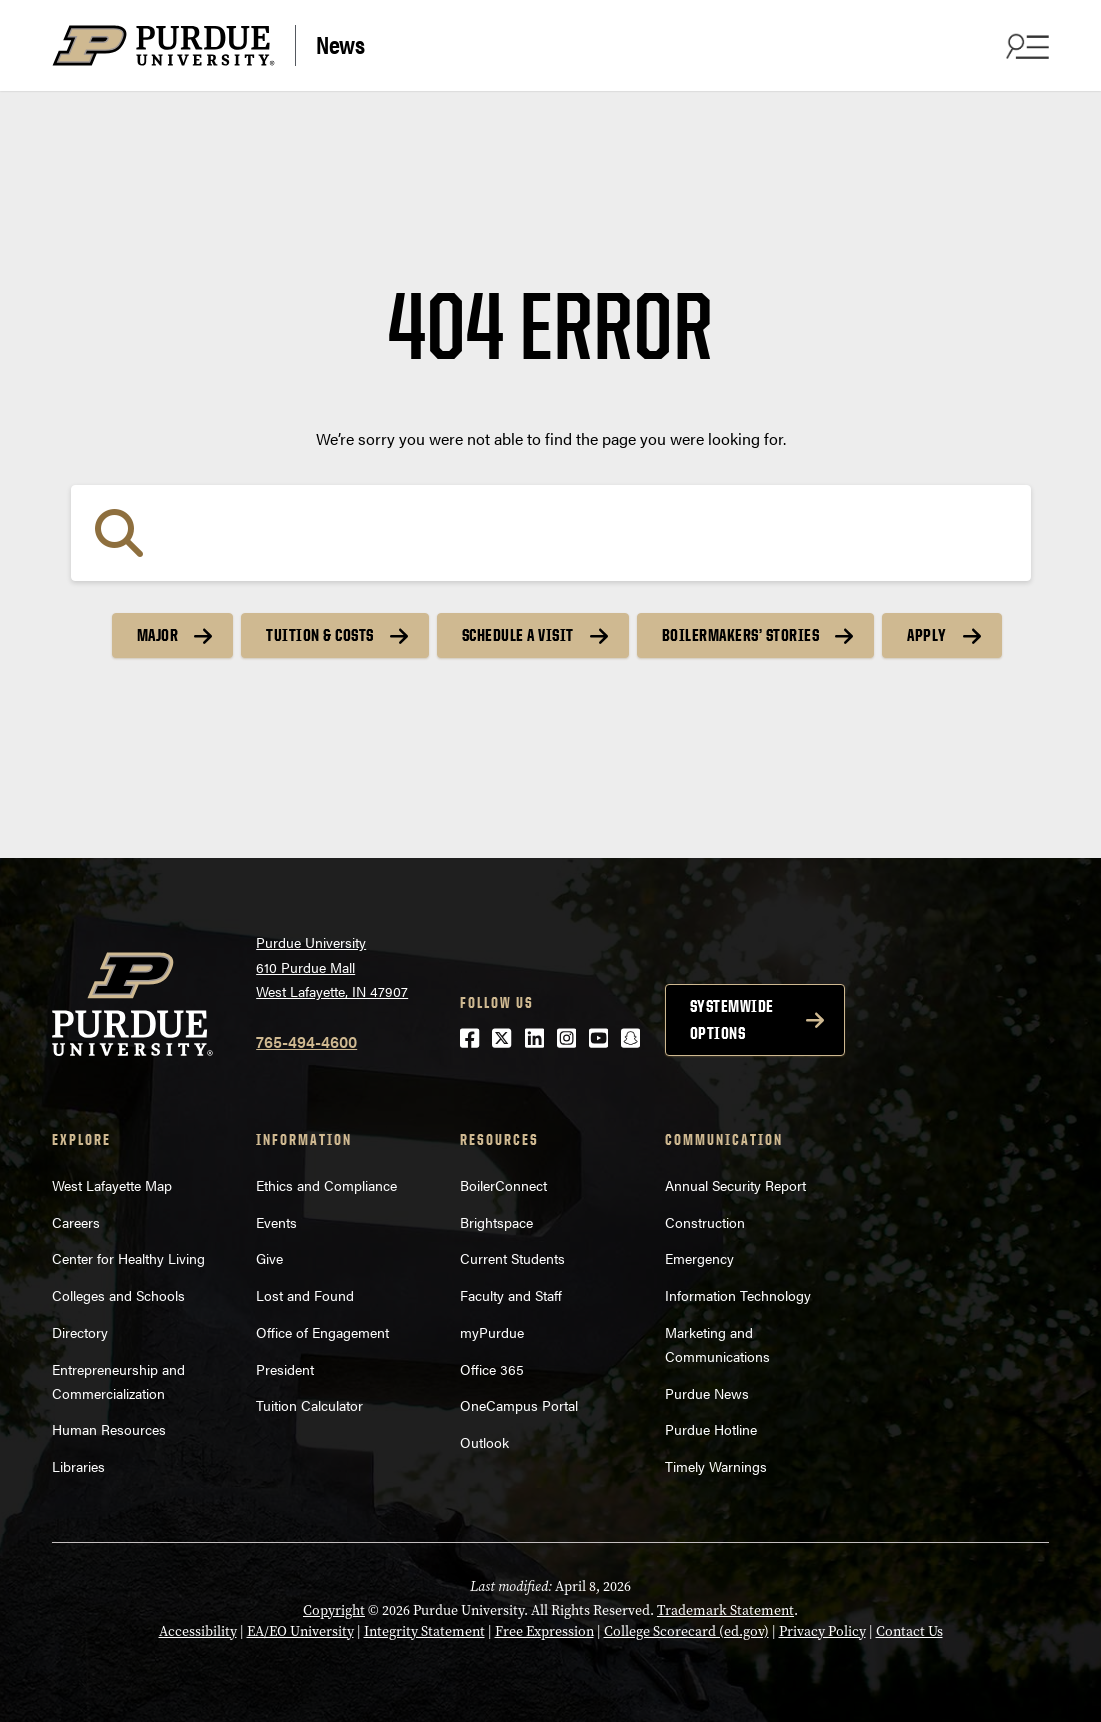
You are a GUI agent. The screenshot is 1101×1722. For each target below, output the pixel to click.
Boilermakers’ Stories (741, 635)
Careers (76, 1222)
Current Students (512, 1258)
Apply (927, 635)
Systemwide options (732, 1019)
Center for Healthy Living (128, 1258)
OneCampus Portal (519, 1405)
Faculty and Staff (511, 1295)
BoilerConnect (503, 1185)
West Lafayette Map (112, 1185)
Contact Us (909, 1631)
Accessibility (198, 1631)
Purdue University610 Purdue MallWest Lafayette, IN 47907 (332, 966)
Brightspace (496, 1222)
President (285, 1369)
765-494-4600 (306, 1041)
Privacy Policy (822, 1631)
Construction (705, 1222)
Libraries (78, 1466)
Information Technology (738, 1295)
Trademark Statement (725, 1610)
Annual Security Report (735, 1185)
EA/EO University (300, 1631)
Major (158, 635)
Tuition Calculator (309, 1405)
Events (276, 1222)
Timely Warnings (716, 1466)
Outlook (484, 1442)
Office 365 (492, 1369)
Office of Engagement (322, 1332)
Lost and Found (305, 1295)
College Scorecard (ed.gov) (686, 1631)
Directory (80, 1332)
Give (269, 1258)
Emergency (699, 1258)
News (340, 43)
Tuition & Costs (320, 635)
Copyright (334, 1610)
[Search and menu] (1025, 46)
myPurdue (492, 1332)
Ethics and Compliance (326, 1185)
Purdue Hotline (711, 1429)
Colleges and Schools (118, 1295)
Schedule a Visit (518, 635)
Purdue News (707, 1393)
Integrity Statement (424, 1631)
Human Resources (109, 1429)
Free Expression (544, 1631)
